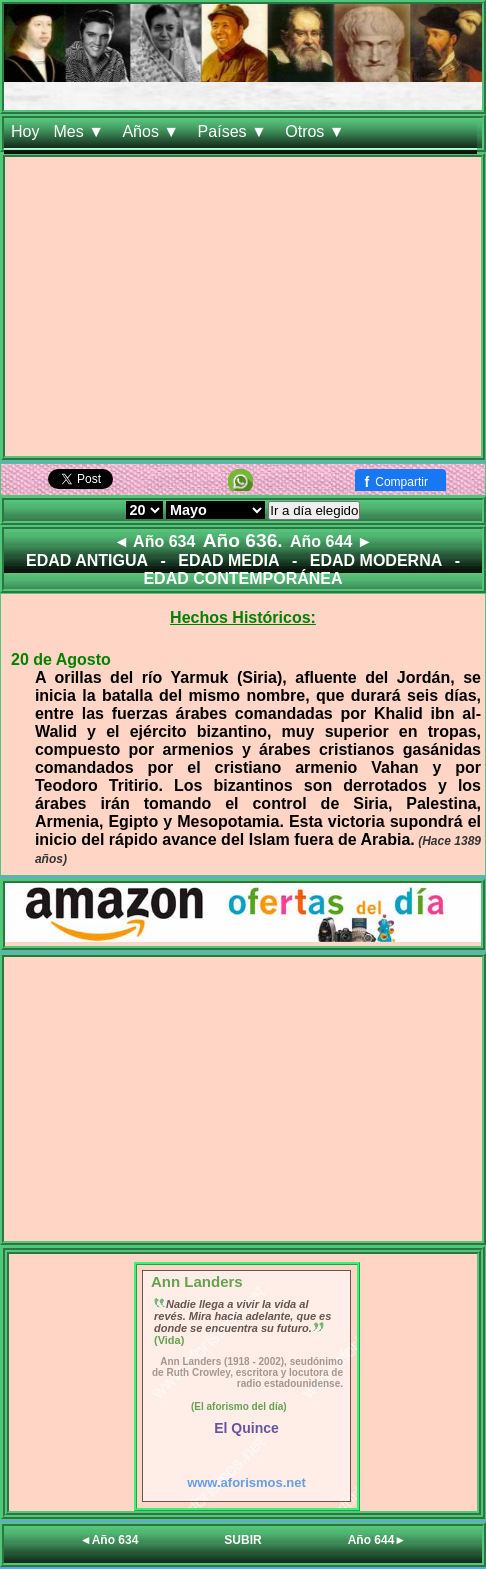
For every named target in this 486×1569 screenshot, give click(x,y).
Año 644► (377, 1540)
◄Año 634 (109, 1540)
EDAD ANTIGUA (87, 560)
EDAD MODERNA (376, 560)
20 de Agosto (61, 659)
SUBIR (242, 1540)
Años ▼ (152, 131)
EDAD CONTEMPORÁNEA (242, 578)
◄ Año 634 (154, 541)
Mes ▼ (80, 131)
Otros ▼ (317, 131)
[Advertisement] (243, 310)
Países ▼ (235, 131)
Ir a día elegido (314, 510)
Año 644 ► (331, 541)
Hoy (25, 131)
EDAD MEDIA (228, 560)
